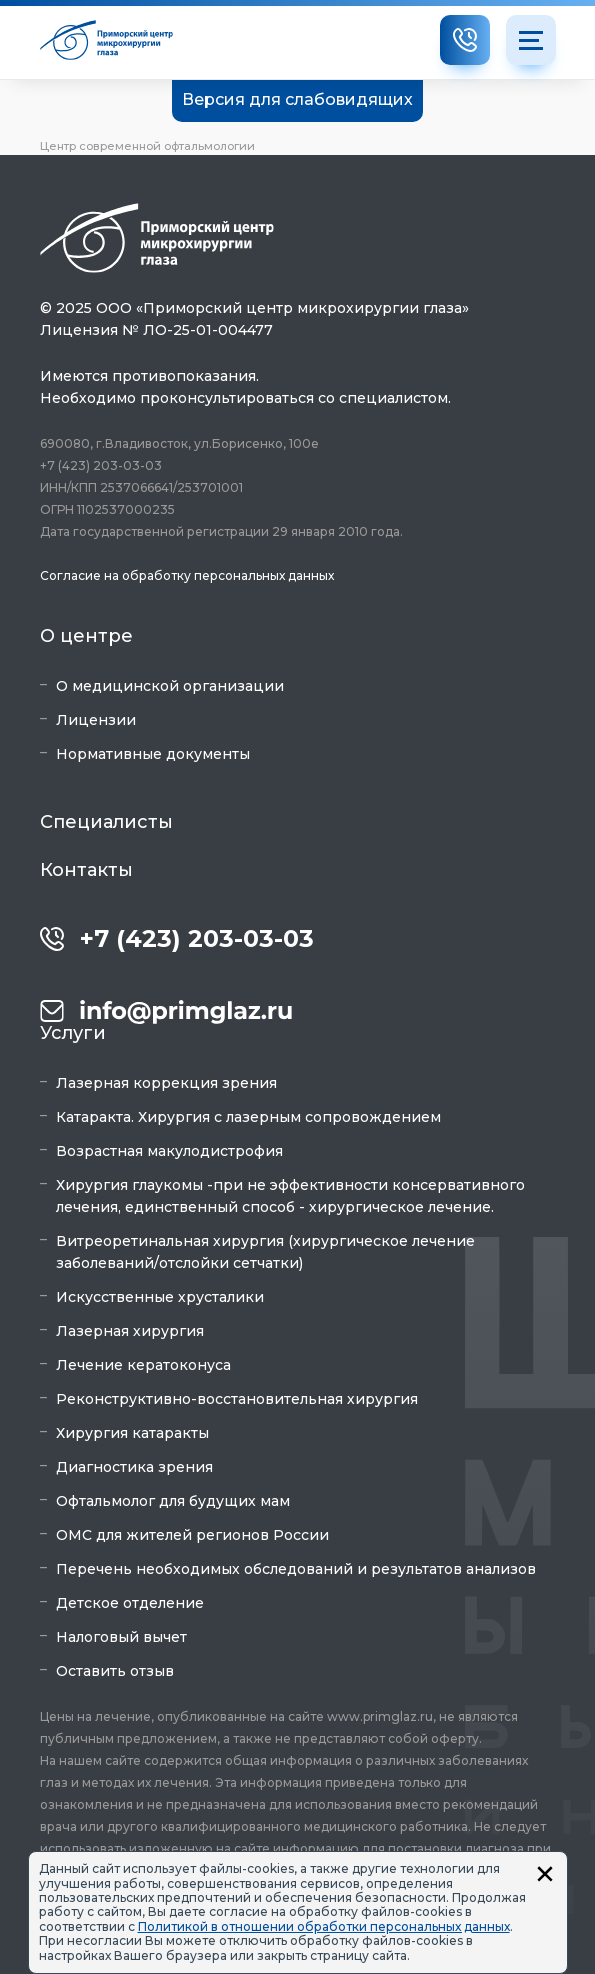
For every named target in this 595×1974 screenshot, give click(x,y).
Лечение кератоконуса (143, 1365)
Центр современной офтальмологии (147, 146)
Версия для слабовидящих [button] (297, 99)
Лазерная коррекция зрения (166, 1083)
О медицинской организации (170, 686)
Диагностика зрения (134, 1467)
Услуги (73, 1033)
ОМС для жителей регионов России (192, 1535)
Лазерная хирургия (130, 1331)
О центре (86, 636)
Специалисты (106, 822)
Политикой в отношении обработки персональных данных (324, 1926)
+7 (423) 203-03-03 (197, 939)
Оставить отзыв (115, 1671)
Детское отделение (130, 1603)
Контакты (86, 870)
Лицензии (96, 720)
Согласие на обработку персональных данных (187, 575)
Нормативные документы (153, 754)
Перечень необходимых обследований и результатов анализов (296, 1569)
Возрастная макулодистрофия (169, 1151)
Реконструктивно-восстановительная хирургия (237, 1399)
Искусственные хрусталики (160, 1297)
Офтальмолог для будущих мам (173, 1501)
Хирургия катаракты (132, 1433)
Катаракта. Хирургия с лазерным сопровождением (248, 1117)
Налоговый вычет (121, 1637)
